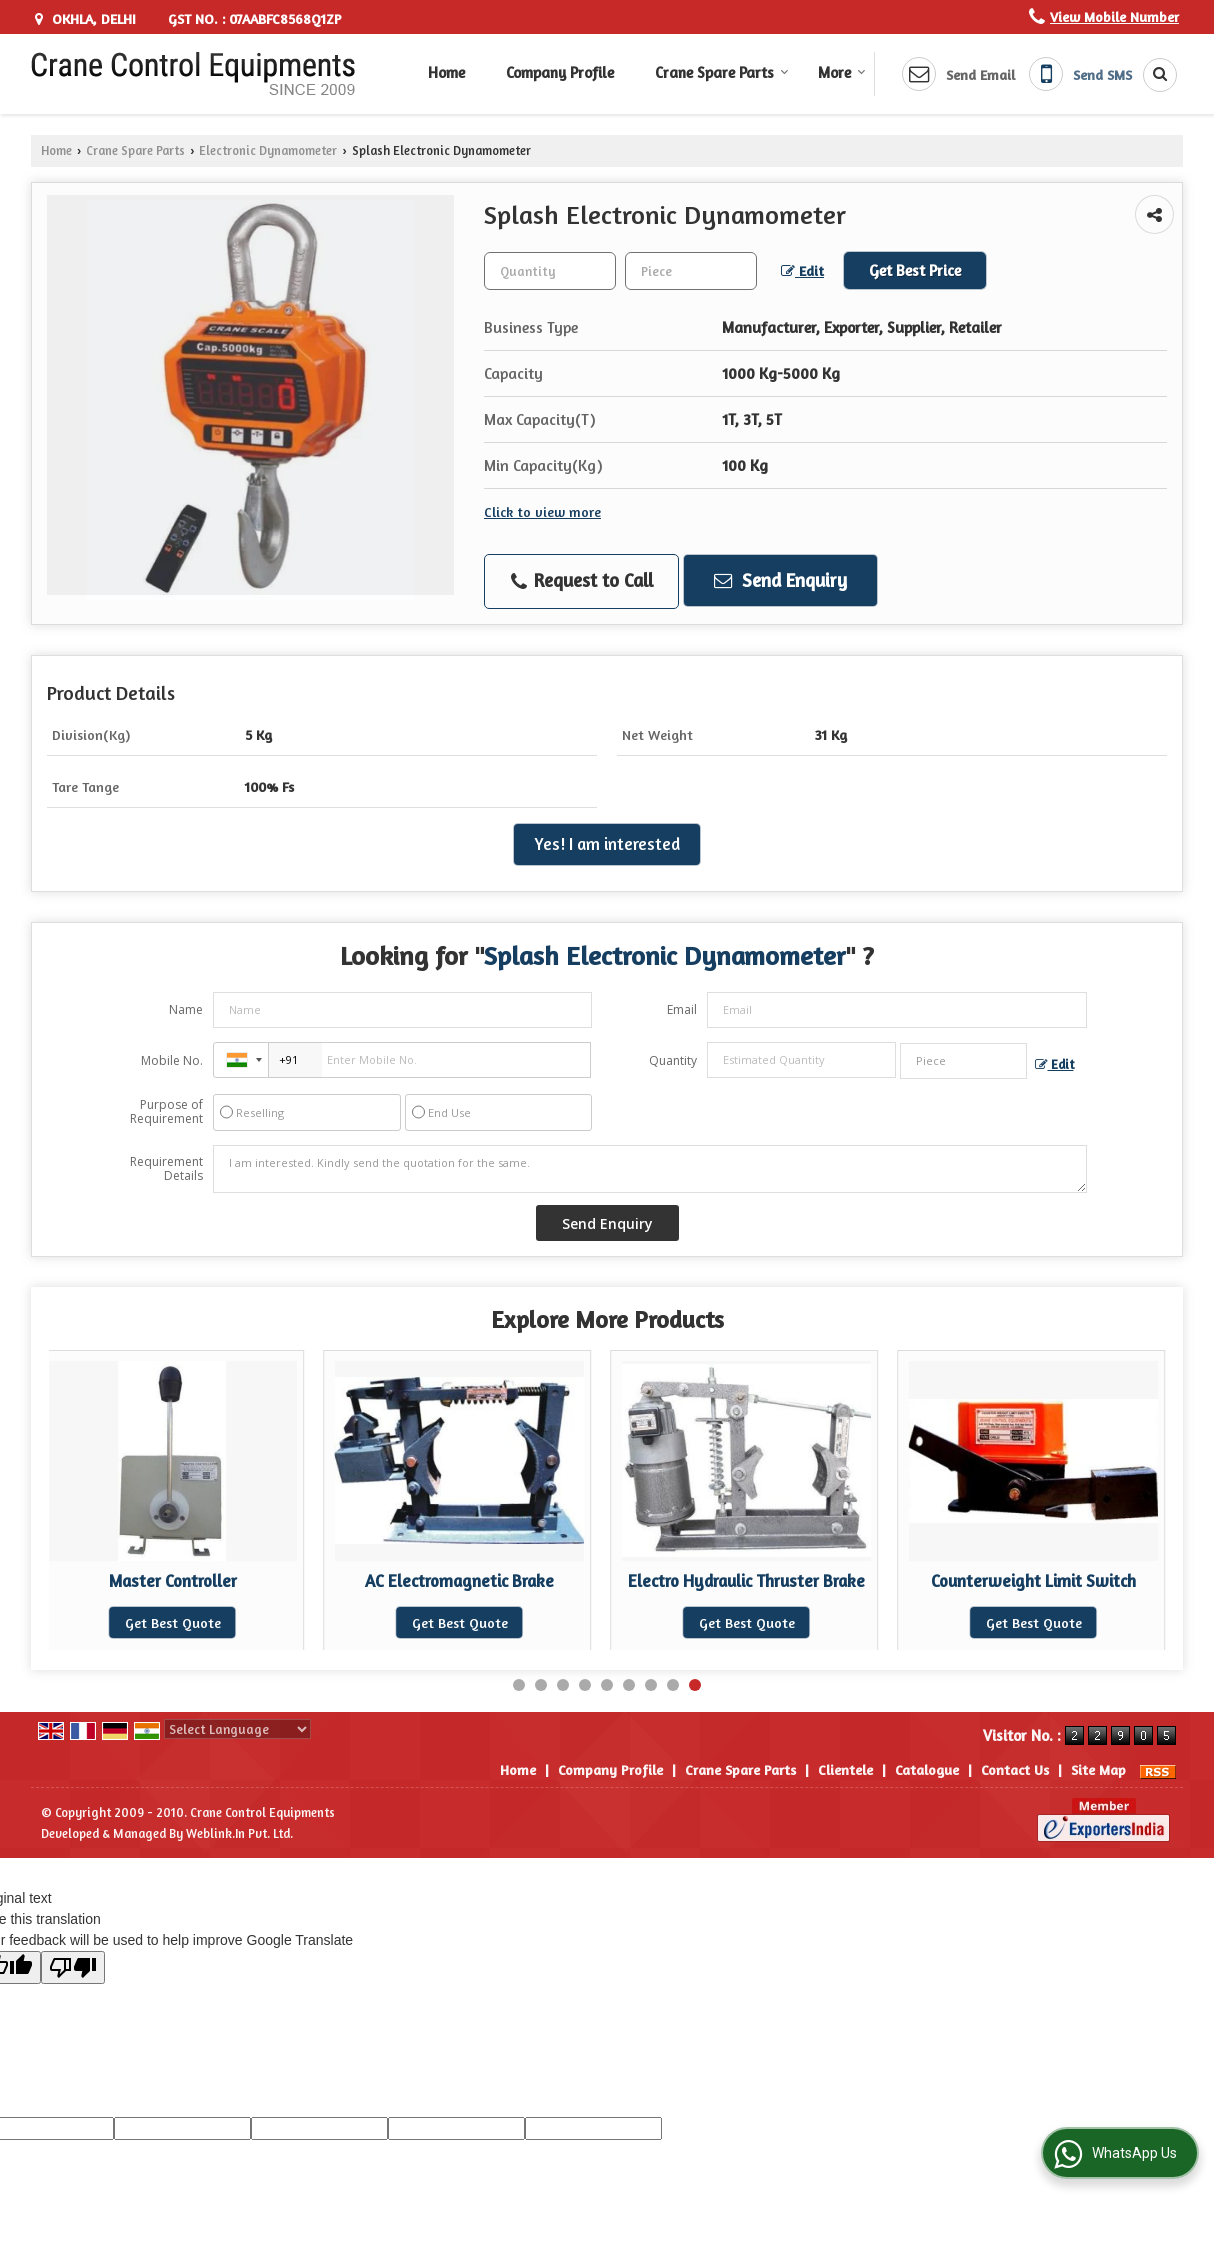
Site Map (1098, 1769)
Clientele (845, 1769)
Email (682, 1009)
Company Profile (560, 72)
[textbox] (691, 271)
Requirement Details (166, 1169)
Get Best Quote (193, 1622)
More (842, 72)
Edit (802, 270)
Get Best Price (915, 270)
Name (186, 1009)
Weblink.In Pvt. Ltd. (239, 1833)
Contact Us (1015, 1769)
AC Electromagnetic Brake (479, 1581)
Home (446, 72)
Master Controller (193, 1581)
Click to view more (542, 511)
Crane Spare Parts (722, 72)
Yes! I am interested (607, 844)
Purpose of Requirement (166, 1112)
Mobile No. (172, 1060)
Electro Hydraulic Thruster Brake (766, 1581)
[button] (1114, 16)
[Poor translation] (73, 1967)
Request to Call (582, 581)
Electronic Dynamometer (268, 150)
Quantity (673, 1060)
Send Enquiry (780, 580)
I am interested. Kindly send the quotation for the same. (650, 1169)
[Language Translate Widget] (237, 1729)
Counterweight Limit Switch (1053, 1581)
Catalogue (927, 1769)
